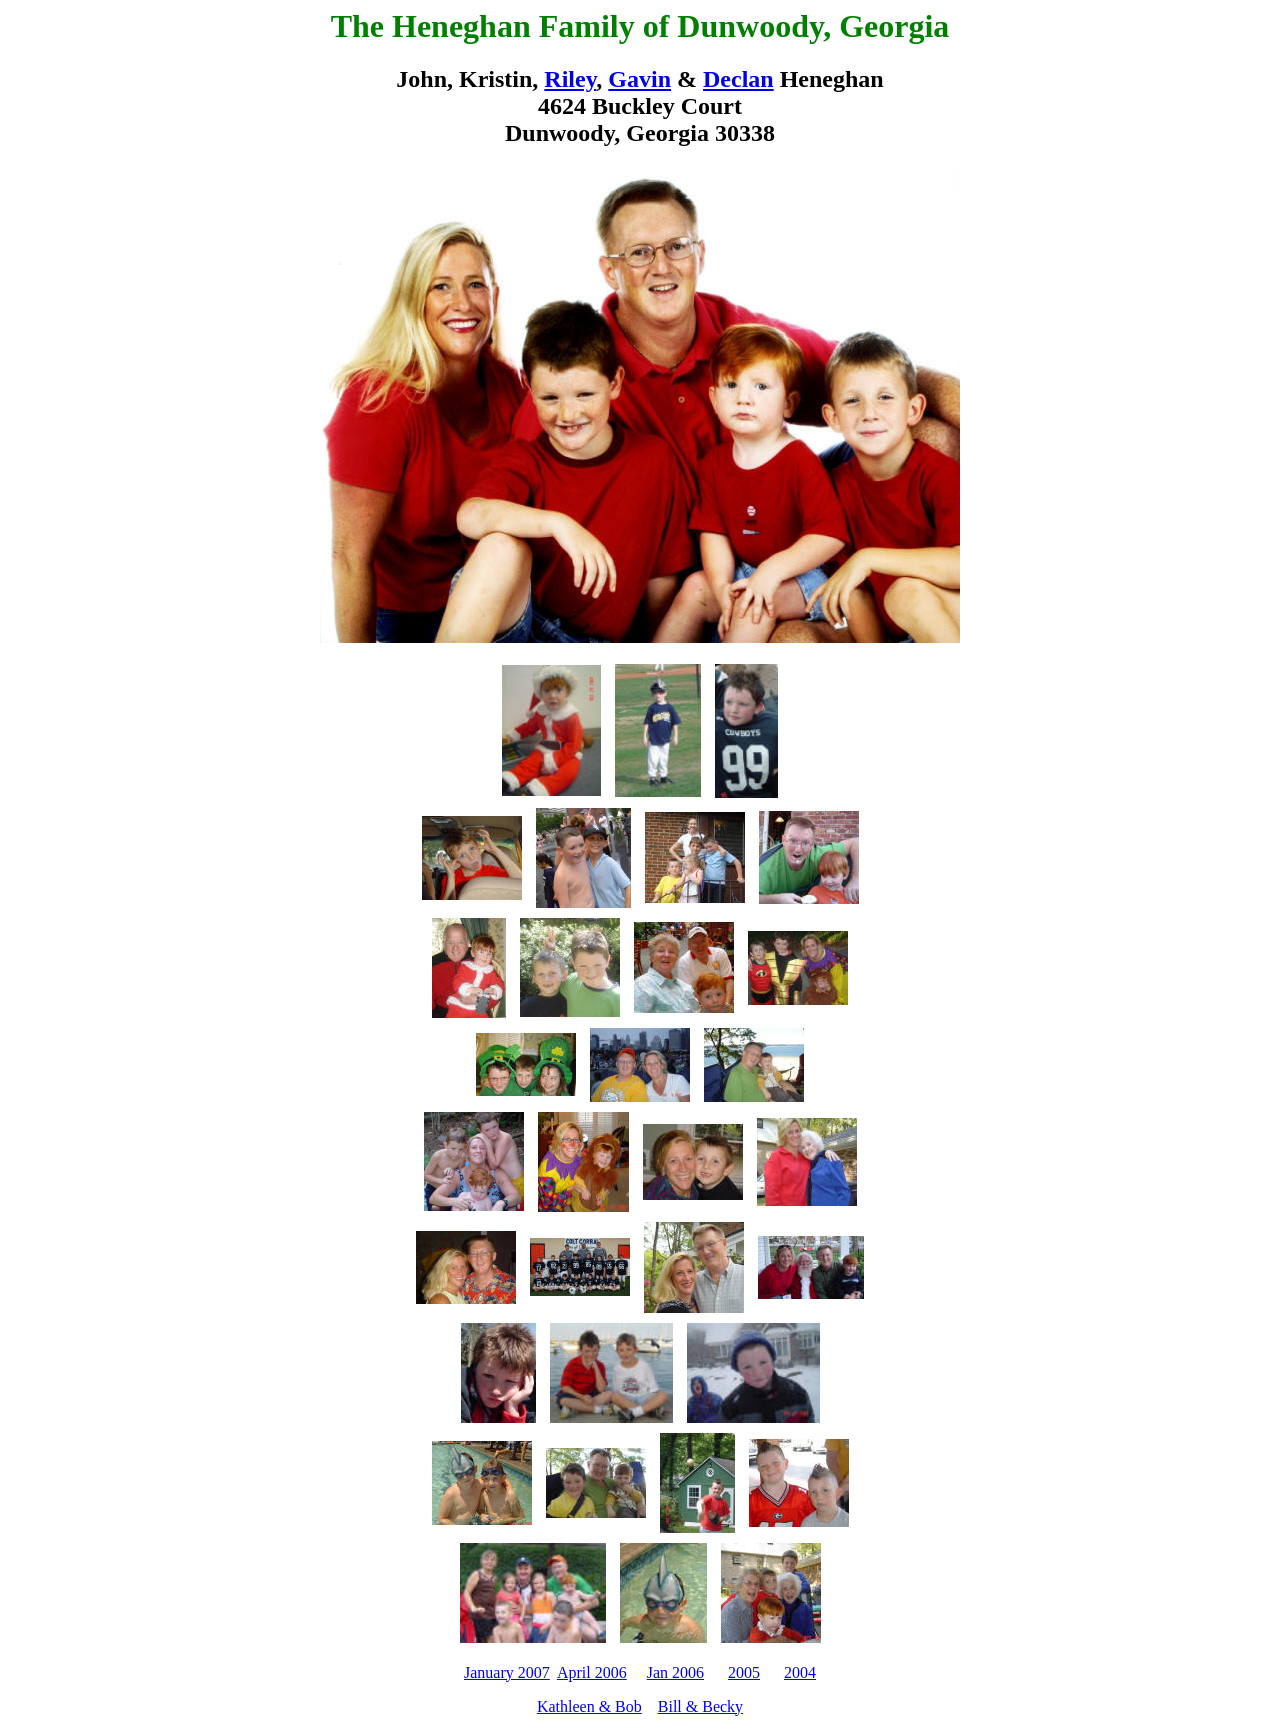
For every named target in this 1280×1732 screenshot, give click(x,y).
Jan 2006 (675, 1672)
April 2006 (592, 1672)
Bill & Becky (700, 1706)
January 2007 (507, 1672)
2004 (800, 1672)
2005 (744, 1672)
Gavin (639, 79)
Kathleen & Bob (589, 1706)
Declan (738, 79)
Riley (570, 79)
